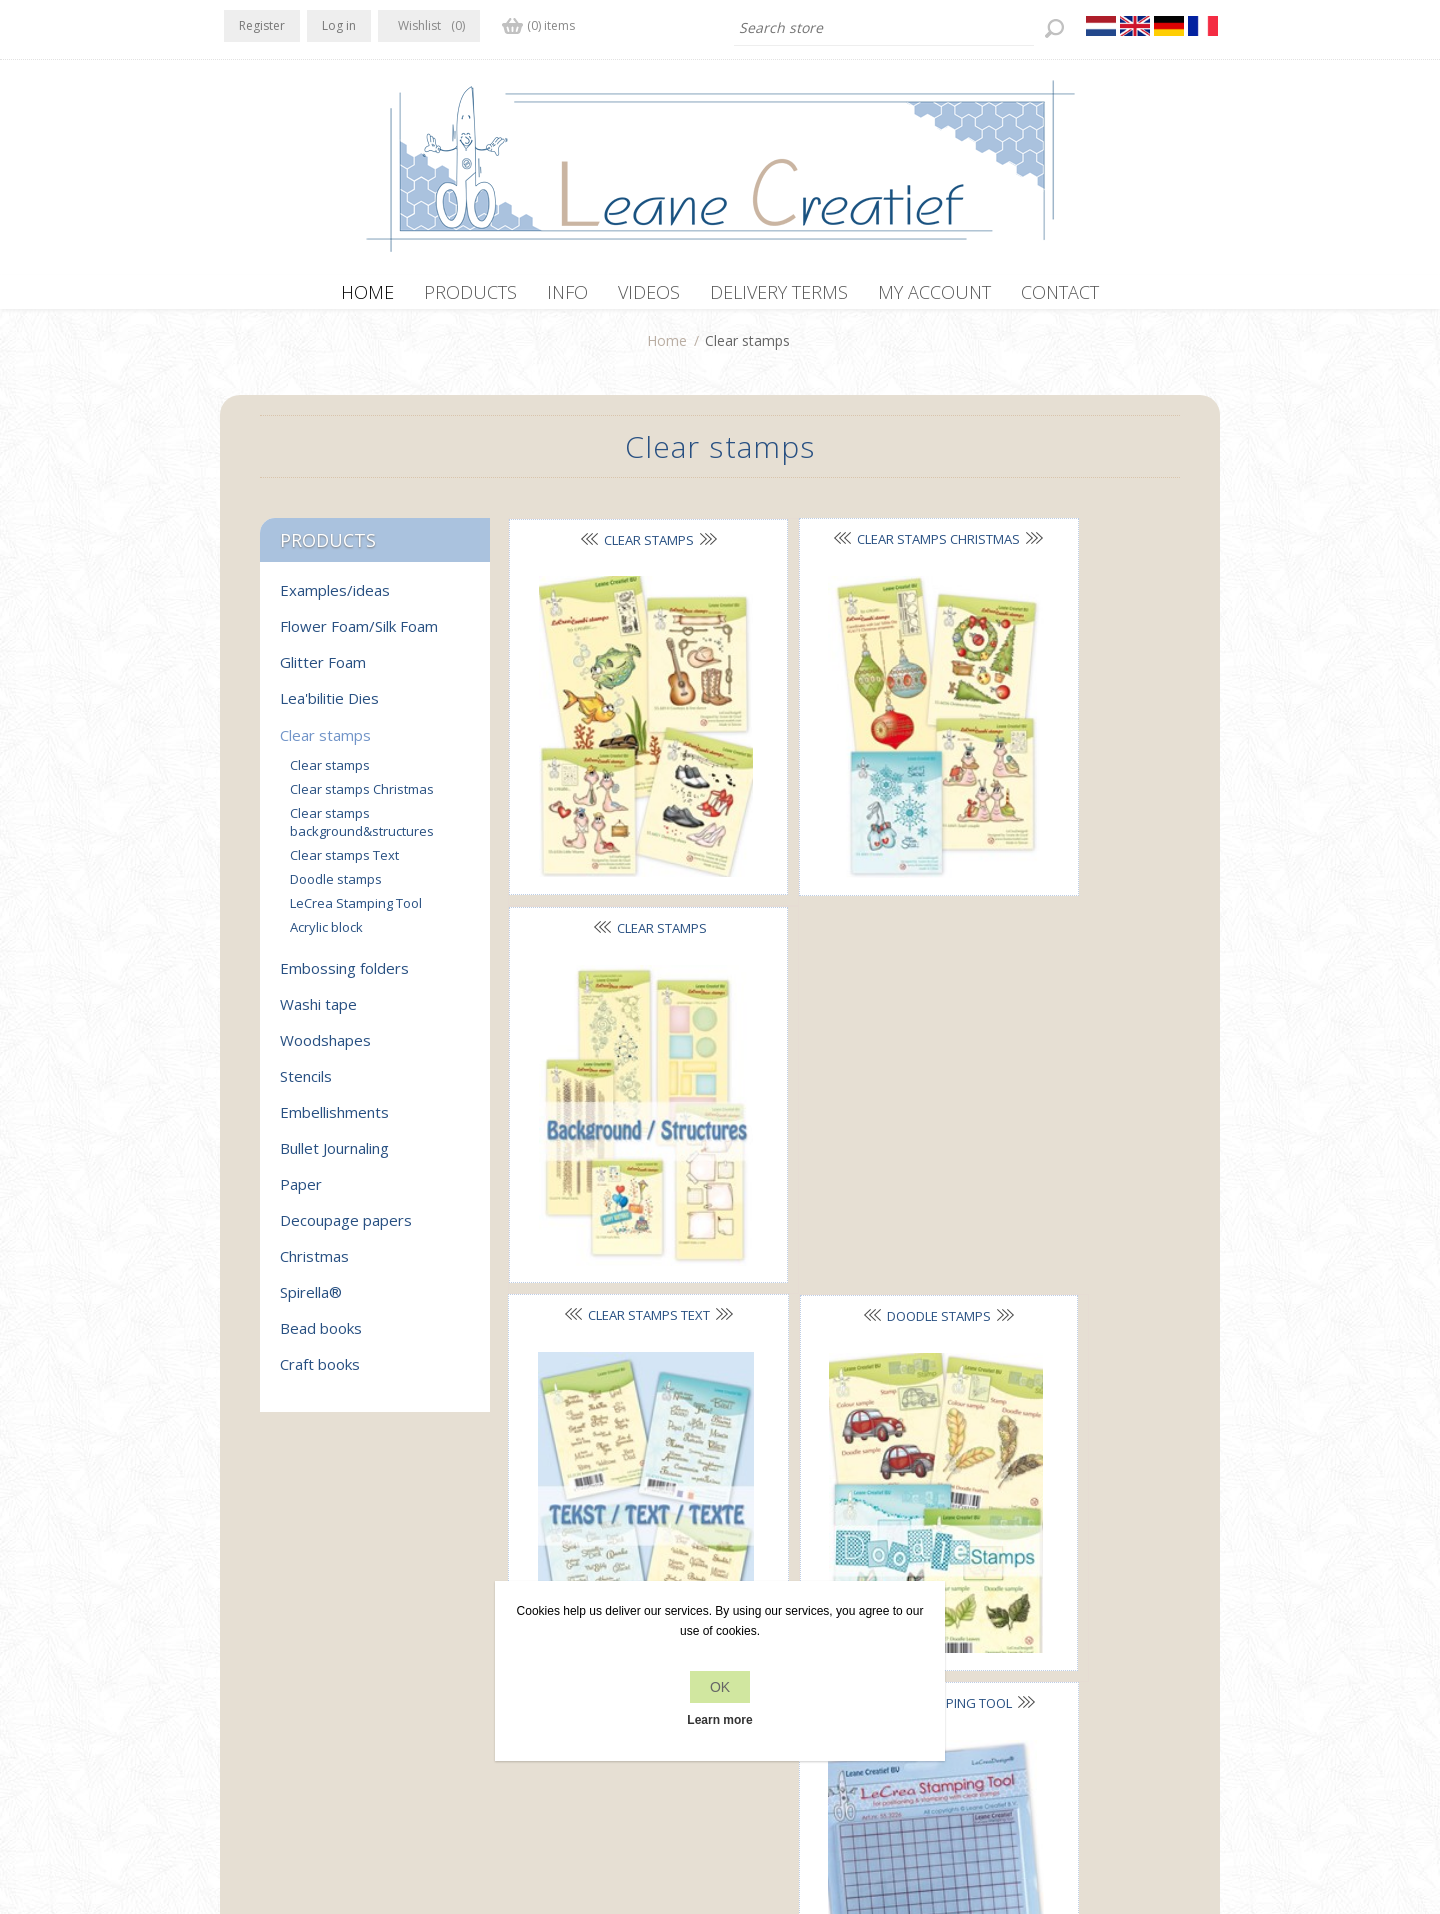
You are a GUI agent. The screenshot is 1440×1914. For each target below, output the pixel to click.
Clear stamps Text (614, 848)
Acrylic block (614, 1148)
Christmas (314, 1266)
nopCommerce (584, 1807)
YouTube (361, 1611)
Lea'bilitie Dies (329, 708)
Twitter (282, 1611)
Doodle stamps (836, 849)
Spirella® (311, 1302)
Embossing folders (344, 978)
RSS (322, 1611)
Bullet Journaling (334, 1158)
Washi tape (318, 1014)
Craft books (320, 1374)
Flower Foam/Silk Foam (359, 636)
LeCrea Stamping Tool (356, 913)
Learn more (719, 1720)
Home (667, 350)
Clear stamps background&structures (362, 832)
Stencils (306, 1086)
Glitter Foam (323, 672)
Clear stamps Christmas (362, 799)
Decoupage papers (346, 1230)
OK (720, 1687)
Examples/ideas (335, 600)
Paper (301, 1194)
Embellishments (334, 1122)
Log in (339, 25)
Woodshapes (325, 1050)
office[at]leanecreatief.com (312, 1693)
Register (262, 25)
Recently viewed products (1057, 1613)
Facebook (243, 1611)
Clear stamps (614, 550)
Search (997, 1651)
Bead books (321, 1338)
